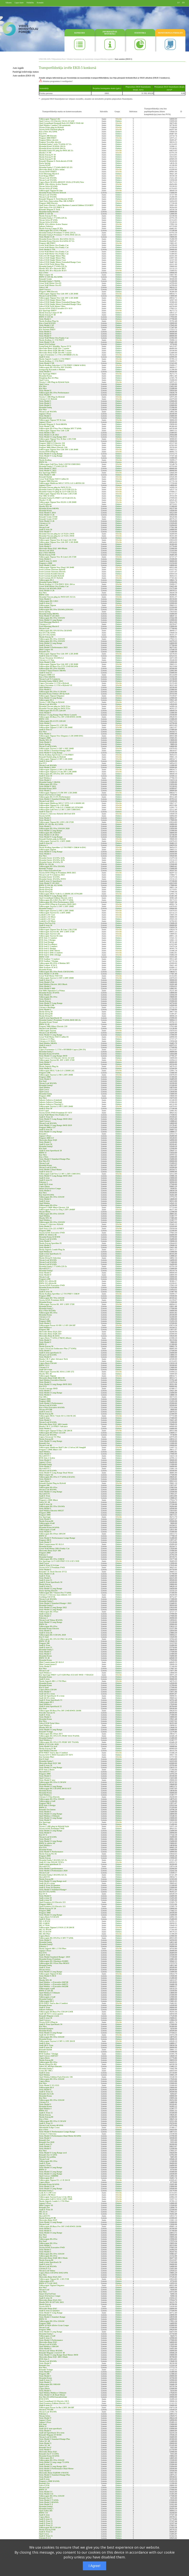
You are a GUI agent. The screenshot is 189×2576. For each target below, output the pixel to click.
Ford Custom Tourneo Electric (52, 572)
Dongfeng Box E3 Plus (49, 378)
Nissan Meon (44, 1212)
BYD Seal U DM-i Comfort (51, 953)
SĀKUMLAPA (45, 59)
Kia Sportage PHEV (48, 310)
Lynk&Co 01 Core (47, 915)
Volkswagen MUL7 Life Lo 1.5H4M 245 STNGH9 (60, 894)
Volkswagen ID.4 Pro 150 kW (52, 1214)
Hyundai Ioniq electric (49, 212)
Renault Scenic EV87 (48, 519)
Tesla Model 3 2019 (47, 565)
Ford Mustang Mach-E (49, 174)
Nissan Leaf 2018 (46, 550)
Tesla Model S (45, 713)
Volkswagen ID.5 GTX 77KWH (52, 230)
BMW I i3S (44, 595)
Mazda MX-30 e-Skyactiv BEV (52, 268)
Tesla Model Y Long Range (51, 454)
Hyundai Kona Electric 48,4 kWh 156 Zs (56, 239)
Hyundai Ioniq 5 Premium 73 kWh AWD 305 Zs (60, 1020)
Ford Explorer (45, 504)
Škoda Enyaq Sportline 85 (50, 1243)
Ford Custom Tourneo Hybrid (52, 569)
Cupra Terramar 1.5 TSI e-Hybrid (54, 683)
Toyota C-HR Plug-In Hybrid (52, 397)
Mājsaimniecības (58, 59)
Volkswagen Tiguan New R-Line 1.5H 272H (58, 494)
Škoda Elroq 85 (45, 892)
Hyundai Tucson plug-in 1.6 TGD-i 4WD (56, 536)
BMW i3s (43, 462)
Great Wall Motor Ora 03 (50, 283)
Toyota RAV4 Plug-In (48, 452)
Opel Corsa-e (45, 289)
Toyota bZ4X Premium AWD (51, 1300)
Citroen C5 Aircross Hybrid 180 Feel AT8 (57, 814)
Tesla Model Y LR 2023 (49, 616)
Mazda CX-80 (45, 500)
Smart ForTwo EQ (47, 923)
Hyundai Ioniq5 (46, 1085)
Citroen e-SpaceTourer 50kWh (52, 671)
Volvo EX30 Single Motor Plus (52, 300)
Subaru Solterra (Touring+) (51, 1104)
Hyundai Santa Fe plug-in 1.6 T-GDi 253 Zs (58, 489)
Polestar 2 (43, 458)
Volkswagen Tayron (47, 1031)
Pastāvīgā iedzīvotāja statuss (26, 71)
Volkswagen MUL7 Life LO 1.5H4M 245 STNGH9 (61, 807)
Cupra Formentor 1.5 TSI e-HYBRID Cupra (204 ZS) (62, 1049)
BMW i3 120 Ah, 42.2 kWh (50, 277)
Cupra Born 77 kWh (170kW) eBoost (55, 1338)
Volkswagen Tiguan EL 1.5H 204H (54, 805)
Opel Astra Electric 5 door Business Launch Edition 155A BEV (66, 205)
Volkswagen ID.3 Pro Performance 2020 (56, 902)
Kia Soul (42, 1081)
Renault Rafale (45, 477)
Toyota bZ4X (45, 165)
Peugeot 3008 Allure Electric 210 (53, 447)
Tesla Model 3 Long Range (50, 620)
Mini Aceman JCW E (48, 967)
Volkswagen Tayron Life (49, 934)
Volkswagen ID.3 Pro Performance (54, 393)
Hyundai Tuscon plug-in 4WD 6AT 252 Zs (57, 597)
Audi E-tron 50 (45, 529)
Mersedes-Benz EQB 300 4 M (52, 1378)
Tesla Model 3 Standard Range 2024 (54, 751)
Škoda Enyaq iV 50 (47, 155)
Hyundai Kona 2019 (47, 788)
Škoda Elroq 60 (45, 889)
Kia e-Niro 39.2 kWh (48, 132)
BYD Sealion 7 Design (48, 961)
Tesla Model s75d (46, 982)
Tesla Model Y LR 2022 (49, 883)
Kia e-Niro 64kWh (47, 553)
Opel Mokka (44, 1064)
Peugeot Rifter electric (49, 140)
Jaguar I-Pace (45, 414)
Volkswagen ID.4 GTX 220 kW (52, 711)
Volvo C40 (43, 287)
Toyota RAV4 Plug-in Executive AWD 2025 (57, 904)
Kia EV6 (42, 134)
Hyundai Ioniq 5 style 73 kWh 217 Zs (55, 144)
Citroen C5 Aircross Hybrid (51, 1224)
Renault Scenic (45, 279)
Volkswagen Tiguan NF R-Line (52, 420)
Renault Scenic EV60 (48, 517)
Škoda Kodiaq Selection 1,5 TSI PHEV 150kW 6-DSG (62, 365)
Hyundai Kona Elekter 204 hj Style (54, 694)
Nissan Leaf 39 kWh (48, 178)
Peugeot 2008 (45, 738)
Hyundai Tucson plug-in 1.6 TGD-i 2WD (56, 534)
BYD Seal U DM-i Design (50, 955)
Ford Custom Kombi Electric (51, 574)
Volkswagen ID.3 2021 (48, 601)
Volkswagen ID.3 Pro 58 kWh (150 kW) (56, 609)
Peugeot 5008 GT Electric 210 (52, 443)
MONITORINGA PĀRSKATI (170, 33)
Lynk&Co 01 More (47, 917)
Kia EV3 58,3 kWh (47, 633)
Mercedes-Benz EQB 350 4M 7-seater (55, 353)
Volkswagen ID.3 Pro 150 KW (52, 618)
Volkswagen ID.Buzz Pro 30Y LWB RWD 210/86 (60, 717)
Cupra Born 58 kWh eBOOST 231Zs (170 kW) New (61, 182)
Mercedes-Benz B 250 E (49, 1336)
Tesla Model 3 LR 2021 (49, 435)
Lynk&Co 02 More (47, 921)
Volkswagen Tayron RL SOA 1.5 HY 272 (56, 1372)
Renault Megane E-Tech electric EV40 (55, 161)
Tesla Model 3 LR (46, 237)
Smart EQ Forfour (47, 344)
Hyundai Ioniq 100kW (49, 582)
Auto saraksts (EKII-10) (24, 75)
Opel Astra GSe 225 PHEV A (51, 207)
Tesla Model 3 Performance (51, 1403)
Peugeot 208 (44, 1329)
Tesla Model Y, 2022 (47, 470)
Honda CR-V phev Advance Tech (53, 1359)
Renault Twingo (46, 868)
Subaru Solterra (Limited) (50, 1100)
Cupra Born (44, 1186)
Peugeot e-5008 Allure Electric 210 (54, 1207)
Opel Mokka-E (45, 1252)
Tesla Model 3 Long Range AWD (53, 1056)
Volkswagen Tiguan (47, 605)
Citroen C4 (44, 1289)
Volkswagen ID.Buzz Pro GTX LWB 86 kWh (58, 666)
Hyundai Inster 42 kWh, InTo (52, 858)
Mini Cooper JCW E (48, 965)
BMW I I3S (44, 957)
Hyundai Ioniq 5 (46, 908)
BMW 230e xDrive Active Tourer (53, 184)
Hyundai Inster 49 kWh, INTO (52, 879)
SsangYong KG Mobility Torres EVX (55, 346)
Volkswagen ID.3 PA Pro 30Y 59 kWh (55, 367)
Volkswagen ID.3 (46, 580)
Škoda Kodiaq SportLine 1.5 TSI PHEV (56, 755)
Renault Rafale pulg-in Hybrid (52, 839)
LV (178, 3)
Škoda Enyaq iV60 (47, 555)
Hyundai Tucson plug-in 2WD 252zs (54, 706)
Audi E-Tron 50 (46, 1117)
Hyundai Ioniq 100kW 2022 (51, 681)
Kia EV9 (42, 1386)
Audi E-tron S (45, 1045)
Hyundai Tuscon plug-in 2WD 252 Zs (55, 487)
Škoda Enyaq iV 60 (47, 157)
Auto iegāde (18, 68)
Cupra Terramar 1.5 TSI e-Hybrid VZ (55, 685)
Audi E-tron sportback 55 (50, 1353)
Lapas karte (19, 3)
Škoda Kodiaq (45, 460)
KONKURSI (79, 33)
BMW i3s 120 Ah (46, 864)
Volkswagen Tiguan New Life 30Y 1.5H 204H (58, 294)
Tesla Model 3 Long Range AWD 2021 (55, 1384)
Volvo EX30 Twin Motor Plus (51, 264)
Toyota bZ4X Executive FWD (52, 1233)
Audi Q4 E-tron (46, 1184)
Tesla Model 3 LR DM (48, 974)
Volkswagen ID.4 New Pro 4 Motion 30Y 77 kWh (60, 428)
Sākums (9, 3)
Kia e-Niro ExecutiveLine (50, 871)
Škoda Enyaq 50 (46, 637)
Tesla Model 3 (45, 319)
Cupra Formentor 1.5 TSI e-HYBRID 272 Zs (58, 355)
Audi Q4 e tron (45, 1369)
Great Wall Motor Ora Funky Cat (53, 245)
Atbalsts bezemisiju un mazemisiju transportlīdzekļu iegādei (90, 59)
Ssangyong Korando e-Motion (52, 369)
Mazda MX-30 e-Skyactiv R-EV (53, 270)
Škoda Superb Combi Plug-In (52, 1249)
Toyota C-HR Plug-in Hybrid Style (54, 382)
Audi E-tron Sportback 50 (50, 1018)
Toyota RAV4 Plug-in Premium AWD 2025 (57, 873)
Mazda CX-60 (45, 153)
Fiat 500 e (43, 1397)
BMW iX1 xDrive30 (47, 1281)
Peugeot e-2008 (45, 563)
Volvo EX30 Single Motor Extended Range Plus (59, 302)
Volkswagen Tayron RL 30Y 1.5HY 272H (56, 932)
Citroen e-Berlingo (47, 1007)
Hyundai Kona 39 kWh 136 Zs (52, 146)
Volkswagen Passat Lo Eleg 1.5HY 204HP (57, 1209)
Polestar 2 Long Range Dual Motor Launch (58, 715)
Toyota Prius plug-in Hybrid (51, 127)
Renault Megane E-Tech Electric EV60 (56, 199)
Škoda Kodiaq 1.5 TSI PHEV (51, 340)
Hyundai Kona (45, 376)
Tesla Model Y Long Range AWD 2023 (55, 1176)
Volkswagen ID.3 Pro (48, 784)
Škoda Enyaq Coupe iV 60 (50, 313)
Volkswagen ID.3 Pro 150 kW (52, 1197)
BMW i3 (42, 1153)
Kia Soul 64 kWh (46, 327)
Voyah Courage (45, 1361)
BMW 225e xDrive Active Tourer (53, 224)
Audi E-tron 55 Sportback (50, 881)
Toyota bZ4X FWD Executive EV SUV (56, 308)
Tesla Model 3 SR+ (47, 433)
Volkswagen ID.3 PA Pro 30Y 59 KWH (56, 774)
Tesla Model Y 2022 (47, 786)
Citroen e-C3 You (46, 660)
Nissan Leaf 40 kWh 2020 (50, 588)
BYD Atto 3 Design (47, 940)
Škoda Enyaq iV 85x (48, 216)
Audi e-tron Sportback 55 (50, 1254)
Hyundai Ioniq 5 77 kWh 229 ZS (53, 466)
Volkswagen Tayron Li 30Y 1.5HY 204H (56, 748)
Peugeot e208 (44, 1073)
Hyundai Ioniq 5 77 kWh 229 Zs (53, 218)
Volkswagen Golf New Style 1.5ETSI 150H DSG (60, 464)
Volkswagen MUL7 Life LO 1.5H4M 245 (56, 1071)
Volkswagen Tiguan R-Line (51, 190)
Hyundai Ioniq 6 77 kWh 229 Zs (53, 266)
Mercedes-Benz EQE (48, 1140)
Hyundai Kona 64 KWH (49, 1237)
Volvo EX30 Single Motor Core (52, 260)
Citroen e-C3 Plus (47, 1039)
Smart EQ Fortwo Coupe (50, 795)
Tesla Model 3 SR (46, 363)
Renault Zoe (44, 652)
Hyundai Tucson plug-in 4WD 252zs (54, 708)
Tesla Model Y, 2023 (47, 468)
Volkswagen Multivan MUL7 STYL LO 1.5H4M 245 (62, 803)
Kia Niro (43, 386)
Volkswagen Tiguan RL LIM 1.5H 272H (56, 822)
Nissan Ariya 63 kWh (48, 186)
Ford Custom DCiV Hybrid (51, 578)
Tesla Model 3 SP (46, 325)
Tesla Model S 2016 (47, 513)
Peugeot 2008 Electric (48, 203)
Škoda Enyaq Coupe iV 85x (51, 228)
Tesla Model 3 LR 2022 (49, 835)
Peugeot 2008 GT (46, 1138)
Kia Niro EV (44, 1161)
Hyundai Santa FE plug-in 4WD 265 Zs (56, 150)
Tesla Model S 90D (47, 988)
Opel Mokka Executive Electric (52, 1380)
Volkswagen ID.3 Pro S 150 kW (52, 692)
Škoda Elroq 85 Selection (50, 1258)
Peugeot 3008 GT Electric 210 (52, 445)
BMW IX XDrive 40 (47, 1235)
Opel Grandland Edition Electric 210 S (56, 898)
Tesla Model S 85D (47, 662)
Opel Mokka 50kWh (48, 1043)
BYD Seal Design (46, 942)
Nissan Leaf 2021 (46, 801)
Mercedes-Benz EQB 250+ (50, 1334)
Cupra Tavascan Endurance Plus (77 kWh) (57, 1348)
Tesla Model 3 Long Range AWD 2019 (55, 1125)
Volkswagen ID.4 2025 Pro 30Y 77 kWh (56, 900)
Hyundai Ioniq (45, 407)
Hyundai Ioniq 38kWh (49, 614)
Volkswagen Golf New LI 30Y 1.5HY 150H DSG (60, 809)
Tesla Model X (45, 1068)
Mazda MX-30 (45, 506)
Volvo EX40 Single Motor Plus (52, 258)
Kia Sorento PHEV (47, 329)
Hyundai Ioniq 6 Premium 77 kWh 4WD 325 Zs (60, 235)
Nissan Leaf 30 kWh (48, 1028)
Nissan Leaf (44, 527)
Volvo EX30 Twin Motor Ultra (52, 306)
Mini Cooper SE (46, 275)
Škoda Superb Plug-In (48, 1066)
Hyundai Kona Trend (48, 1022)
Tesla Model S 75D (47, 249)
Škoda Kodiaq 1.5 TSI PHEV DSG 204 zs (57, 584)
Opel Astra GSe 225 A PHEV (51, 1228)
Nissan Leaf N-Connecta (49, 679)
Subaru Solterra (46, 226)
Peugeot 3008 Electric (48, 292)
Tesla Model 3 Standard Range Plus (54, 1159)
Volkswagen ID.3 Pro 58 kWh (52, 668)
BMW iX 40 (44, 1024)
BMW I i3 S (44, 1365)
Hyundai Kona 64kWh (49, 508)
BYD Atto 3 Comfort (48, 938)
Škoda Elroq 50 (45, 887)
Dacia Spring (45, 163)
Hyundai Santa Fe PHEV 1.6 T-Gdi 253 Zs (57, 498)
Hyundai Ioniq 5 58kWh (49, 782)
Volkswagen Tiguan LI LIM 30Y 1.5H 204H (58, 793)
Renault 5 (43, 1134)
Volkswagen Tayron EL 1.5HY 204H (54, 841)
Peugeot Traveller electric (50, 142)
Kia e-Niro (43, 273)
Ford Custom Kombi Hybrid (51, 576)
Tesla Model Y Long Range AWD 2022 (55, 1119)
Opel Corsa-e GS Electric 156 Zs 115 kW (56, 121)
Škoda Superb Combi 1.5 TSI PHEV (55, 359)
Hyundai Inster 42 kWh (49, 877)
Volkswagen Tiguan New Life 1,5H (54, 430)
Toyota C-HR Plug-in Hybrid (51, 702)
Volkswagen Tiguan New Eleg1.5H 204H (56, 567)
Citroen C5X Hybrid (48, 399)
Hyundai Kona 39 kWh (49, 993)
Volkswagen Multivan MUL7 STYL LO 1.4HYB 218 (61, 483)
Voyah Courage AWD (48, 1388)
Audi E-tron (44, 357)
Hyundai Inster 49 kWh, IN (51, 862)
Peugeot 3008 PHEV (48, 138)
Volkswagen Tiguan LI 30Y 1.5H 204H (56, 727)
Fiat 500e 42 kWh (46, 496)
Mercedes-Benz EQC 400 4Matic (53, 548)
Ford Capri (44, 1111)
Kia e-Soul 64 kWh (47, 323)
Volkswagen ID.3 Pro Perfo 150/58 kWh (56, 972)
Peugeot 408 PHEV (47, 243)
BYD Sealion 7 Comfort (49, 959)
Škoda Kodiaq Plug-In (49, 321)
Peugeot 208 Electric (48, 136)
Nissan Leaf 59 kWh (48, 180)
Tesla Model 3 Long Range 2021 (53, 437)
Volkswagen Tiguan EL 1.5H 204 (53, 725)
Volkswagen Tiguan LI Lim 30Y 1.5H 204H (58, 772)
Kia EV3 (42, 763)
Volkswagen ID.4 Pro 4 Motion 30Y (54, 963)
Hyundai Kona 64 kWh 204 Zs (52, 148)
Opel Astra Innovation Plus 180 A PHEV (56, 201)
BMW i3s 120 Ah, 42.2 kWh (51, 824)
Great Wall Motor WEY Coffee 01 (54, 479)
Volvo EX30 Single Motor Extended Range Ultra (60, 304)
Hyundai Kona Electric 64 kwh (52, 193)
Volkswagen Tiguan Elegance (51, 696)
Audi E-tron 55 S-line (48, 656)
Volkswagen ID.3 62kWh (49, 833)
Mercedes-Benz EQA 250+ (50, 1332)
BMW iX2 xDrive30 (47, 1283)
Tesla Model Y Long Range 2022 (53, 896)
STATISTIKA (140, 33)
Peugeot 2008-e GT (47, 1127)
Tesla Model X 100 (47, 475)
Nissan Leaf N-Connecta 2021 (52, 875)
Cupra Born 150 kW (48, 1363)
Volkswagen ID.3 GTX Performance (54, 797)
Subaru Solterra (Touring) (50, 1102)
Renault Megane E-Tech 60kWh (53, 424)
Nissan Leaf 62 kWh (48, 296)
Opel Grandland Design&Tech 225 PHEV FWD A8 (61, 123)
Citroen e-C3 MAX (47, 1041)
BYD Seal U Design (47, 948)
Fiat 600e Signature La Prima (52, 991)
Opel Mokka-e (45, 687)
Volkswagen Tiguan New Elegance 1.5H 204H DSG (61, 736)
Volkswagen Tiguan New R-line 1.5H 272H (57, 439)
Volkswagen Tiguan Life (49, 119)
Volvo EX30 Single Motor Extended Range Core (60, 262)
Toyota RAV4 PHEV (48, 172)
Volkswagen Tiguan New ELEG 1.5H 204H (57, 502)
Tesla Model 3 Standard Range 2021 (54, 799)
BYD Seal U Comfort (48, 946)
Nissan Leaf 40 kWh (48, 412)
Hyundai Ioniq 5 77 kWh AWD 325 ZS (55, 167)
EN (183, 3)
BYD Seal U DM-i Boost (49, 951)
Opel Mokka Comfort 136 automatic (55, 125)
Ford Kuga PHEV (47, 176)
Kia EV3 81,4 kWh (47, 635)
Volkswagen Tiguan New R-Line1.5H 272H (57, 540)
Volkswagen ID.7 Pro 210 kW (52, 1298)
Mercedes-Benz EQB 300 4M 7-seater (55, 350)
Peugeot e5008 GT (47, 675)
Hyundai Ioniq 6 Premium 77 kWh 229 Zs (57, 233)
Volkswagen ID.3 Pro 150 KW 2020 (54, 828)
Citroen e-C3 (44, 624)
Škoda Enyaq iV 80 (47, 159)
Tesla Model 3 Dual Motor (50, 1169)
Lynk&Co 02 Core (47, 919)
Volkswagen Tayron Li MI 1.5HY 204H (56, 1075)
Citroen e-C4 (44, 523)
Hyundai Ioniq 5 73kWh (49, 281)
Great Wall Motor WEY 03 (51, 976)
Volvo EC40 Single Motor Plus (52, 256)
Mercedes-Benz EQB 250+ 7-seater (54, 348)
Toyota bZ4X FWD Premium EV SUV (55, 1113)
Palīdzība (30, 3)
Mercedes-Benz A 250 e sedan (52, 169)
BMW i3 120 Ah (46, 214)
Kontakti (40, 3)
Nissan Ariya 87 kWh (48, 188)
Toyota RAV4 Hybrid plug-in (51, 129)
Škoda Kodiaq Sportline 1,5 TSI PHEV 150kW (59, 1294)
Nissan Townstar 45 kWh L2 (51, 658)
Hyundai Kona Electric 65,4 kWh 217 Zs (56, 241)
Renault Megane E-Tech (49, 209)
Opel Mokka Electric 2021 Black (53, 984)
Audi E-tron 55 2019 (48, 561)
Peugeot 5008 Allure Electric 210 (53, 1026)
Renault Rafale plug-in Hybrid (52, 757)
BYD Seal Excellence (48, 944)
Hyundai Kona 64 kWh (49, 1054)
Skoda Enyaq (45, 1001)
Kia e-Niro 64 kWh (47, 1311)
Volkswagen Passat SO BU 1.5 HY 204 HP (57, 1325)
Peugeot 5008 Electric (48, 481)
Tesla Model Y (45, 334)
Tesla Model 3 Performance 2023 (53, 647)
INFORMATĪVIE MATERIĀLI (110, 33)
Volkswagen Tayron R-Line (51, 936)
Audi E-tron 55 (45, 603)
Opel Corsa (44, 380)
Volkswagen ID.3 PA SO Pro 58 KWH (55, 631)
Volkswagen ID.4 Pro (48, 1205)
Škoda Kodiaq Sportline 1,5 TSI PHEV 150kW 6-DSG (62, 847)
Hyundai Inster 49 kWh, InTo (52, 860)
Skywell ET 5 (45, 1268)
